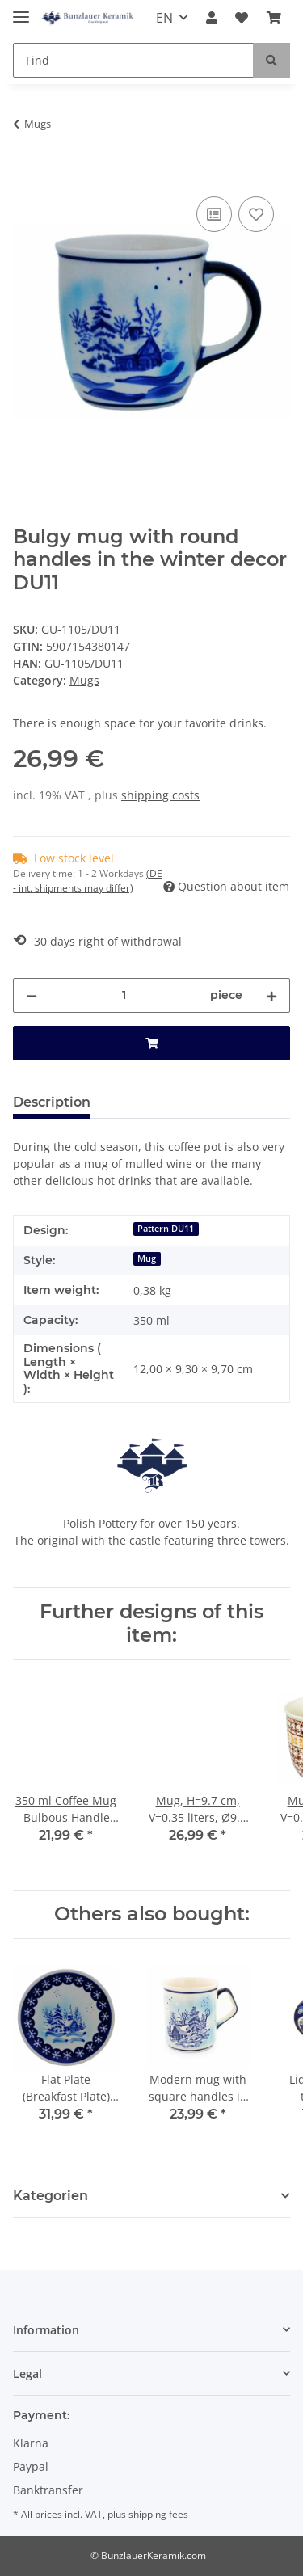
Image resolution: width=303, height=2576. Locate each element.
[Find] (133, 60)
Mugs (84, 680)
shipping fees (158, 2514)
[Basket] (274, 18)
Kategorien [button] (50, 2195)
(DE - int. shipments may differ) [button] (87, 880)
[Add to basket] (26, 174)
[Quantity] (123, 995)
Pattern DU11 (165, 1228)
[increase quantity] (271, 995)
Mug (146, 1258)
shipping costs (160, 795)
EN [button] (164, 18)
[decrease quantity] (31, 995)
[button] (211, 18)
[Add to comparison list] (214, 214)
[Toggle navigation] (21, 10)
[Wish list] (241, 18)
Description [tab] (51, 1102)
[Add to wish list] (256, 214)
